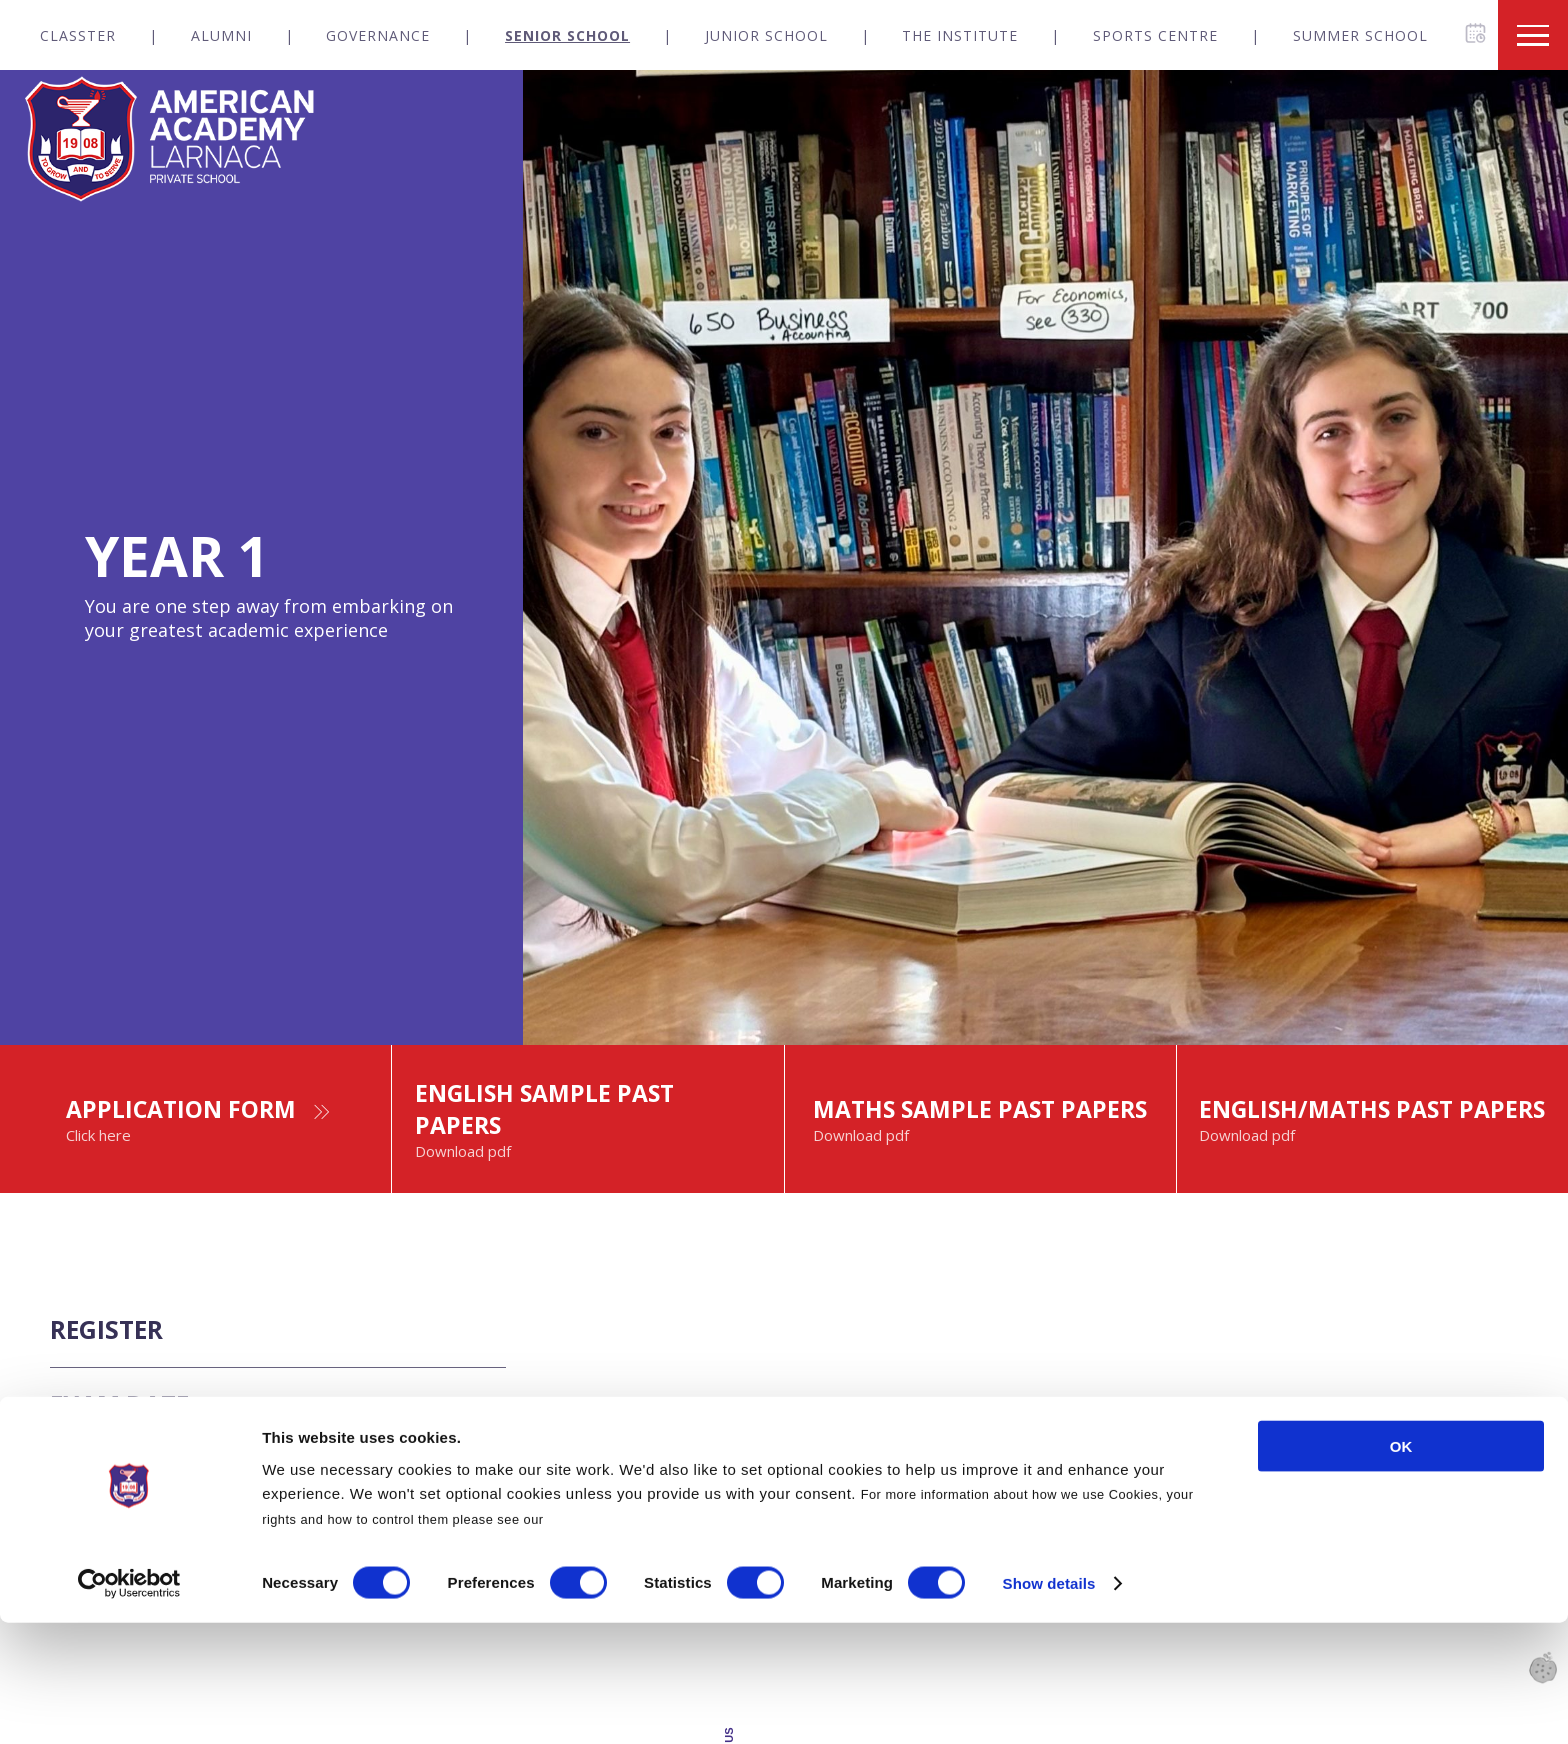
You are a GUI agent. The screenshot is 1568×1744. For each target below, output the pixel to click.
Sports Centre (1155, 35)
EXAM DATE (134, 1469)
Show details (1049, 1704)
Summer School (1360, 35)
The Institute (960, 35)
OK (1401, 1566)
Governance (378, 35)
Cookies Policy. (598, 1639)
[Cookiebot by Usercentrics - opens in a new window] (129, 1705)
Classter (78, 35)
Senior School (567, 35)
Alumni (221, 35)
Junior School (766, 35)
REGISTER (119, 1379)
